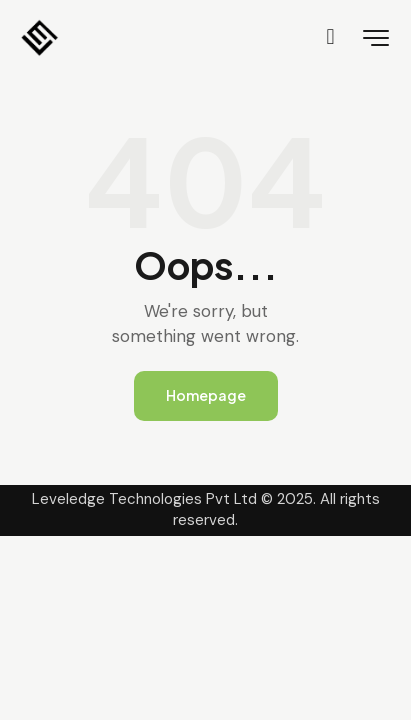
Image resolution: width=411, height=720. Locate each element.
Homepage (206, 395)
